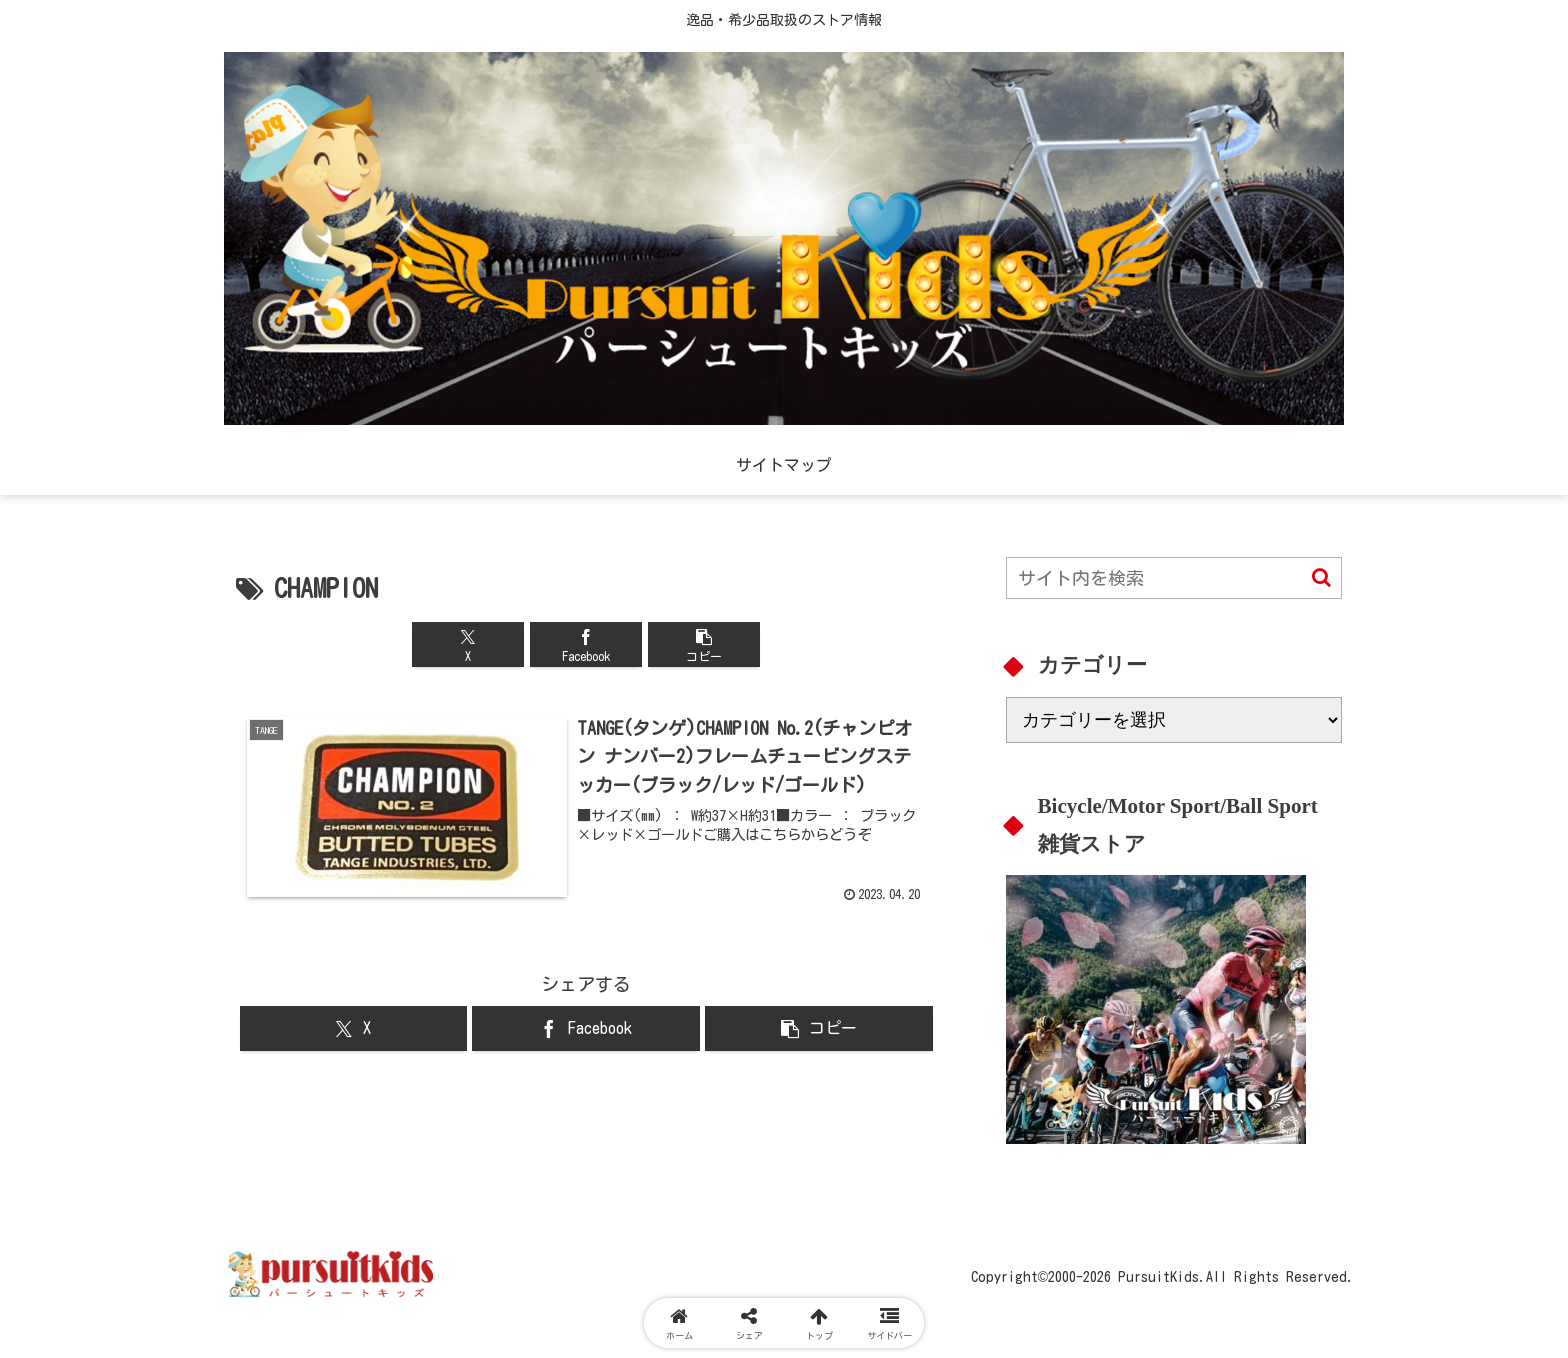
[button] (704, 644)
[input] (1174, 578)
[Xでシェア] (468, 644)
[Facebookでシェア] (586, 644)
